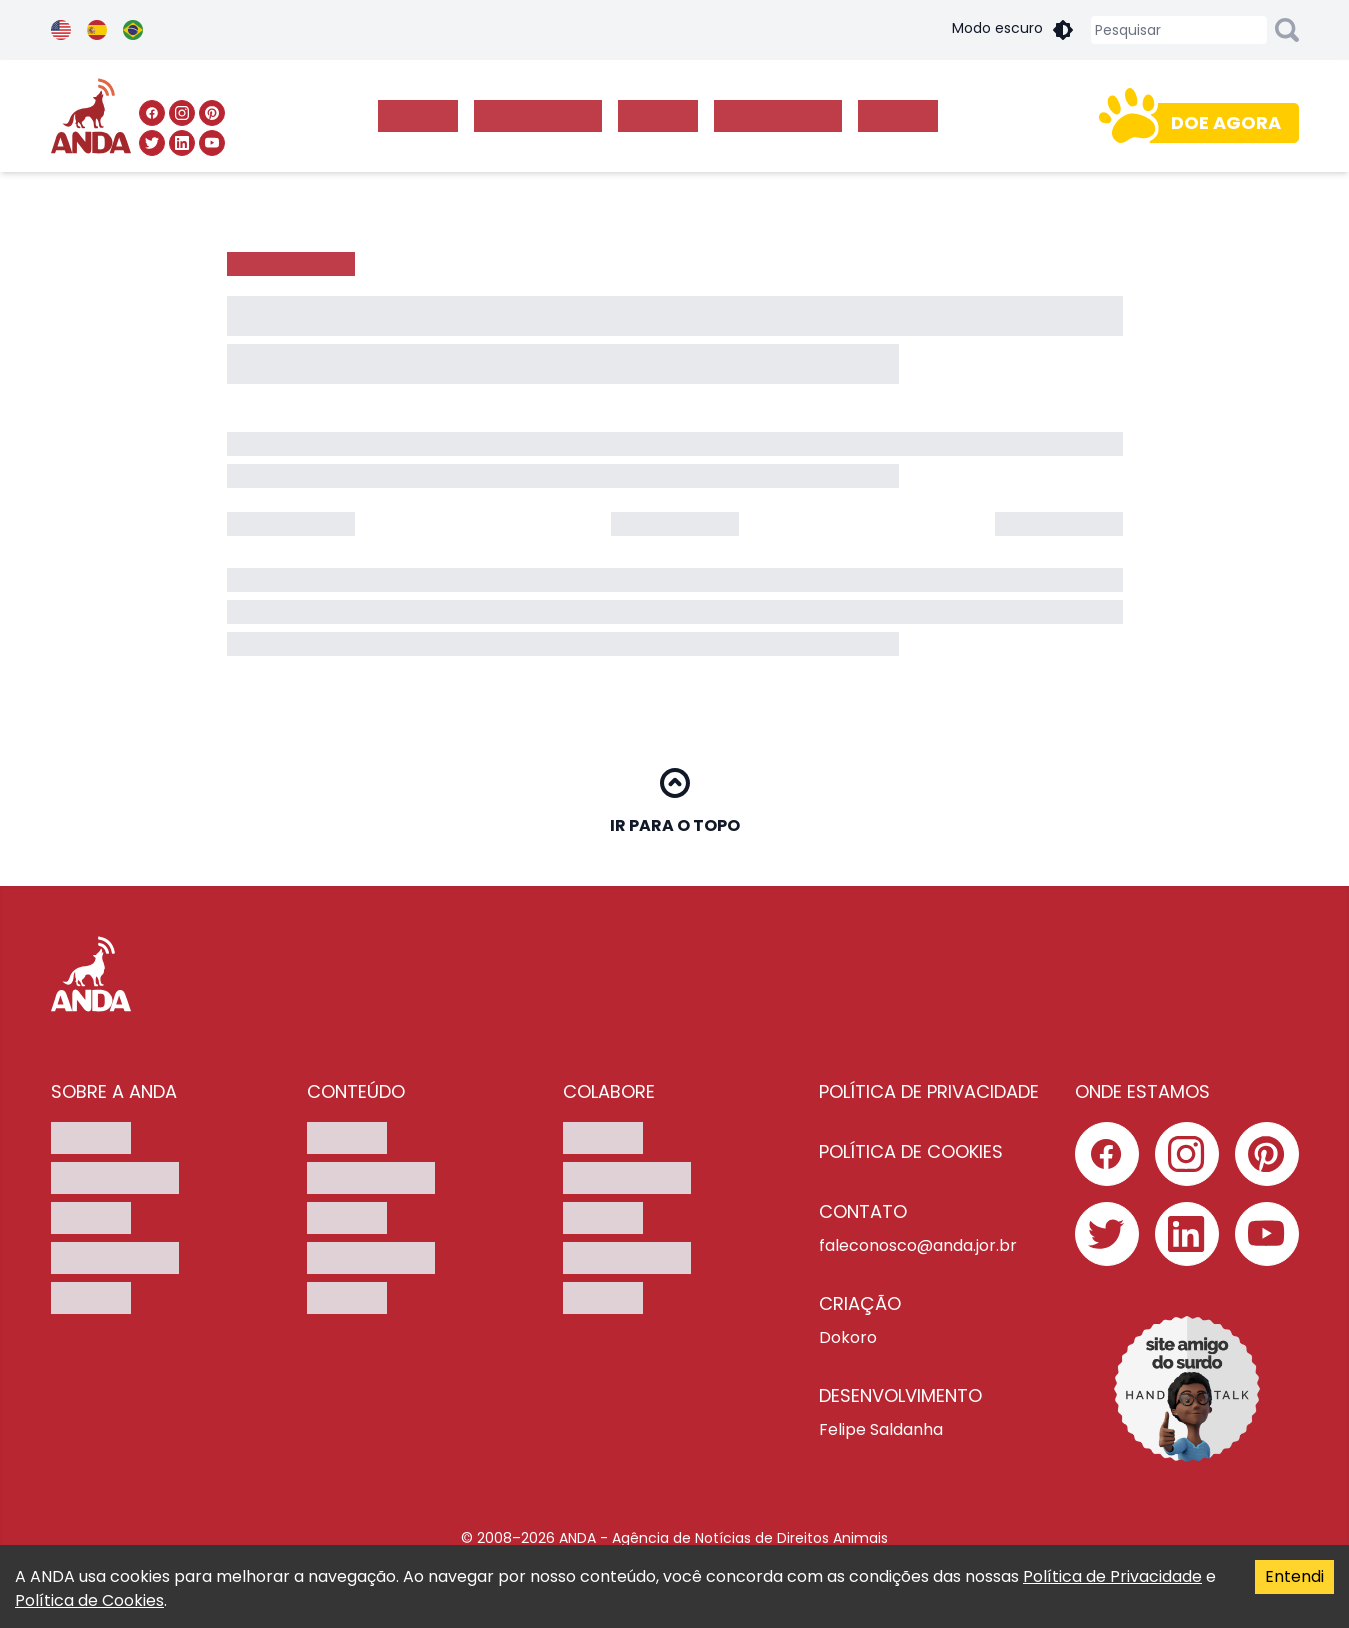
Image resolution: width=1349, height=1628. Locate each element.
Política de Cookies (89, 1600)
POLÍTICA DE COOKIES (911, 1151)
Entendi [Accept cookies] (1294, 1576)
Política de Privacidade (1112, 1576)
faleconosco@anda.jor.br (918, 1245)
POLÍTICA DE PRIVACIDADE (929, 1091)
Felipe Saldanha (881, 1429)
